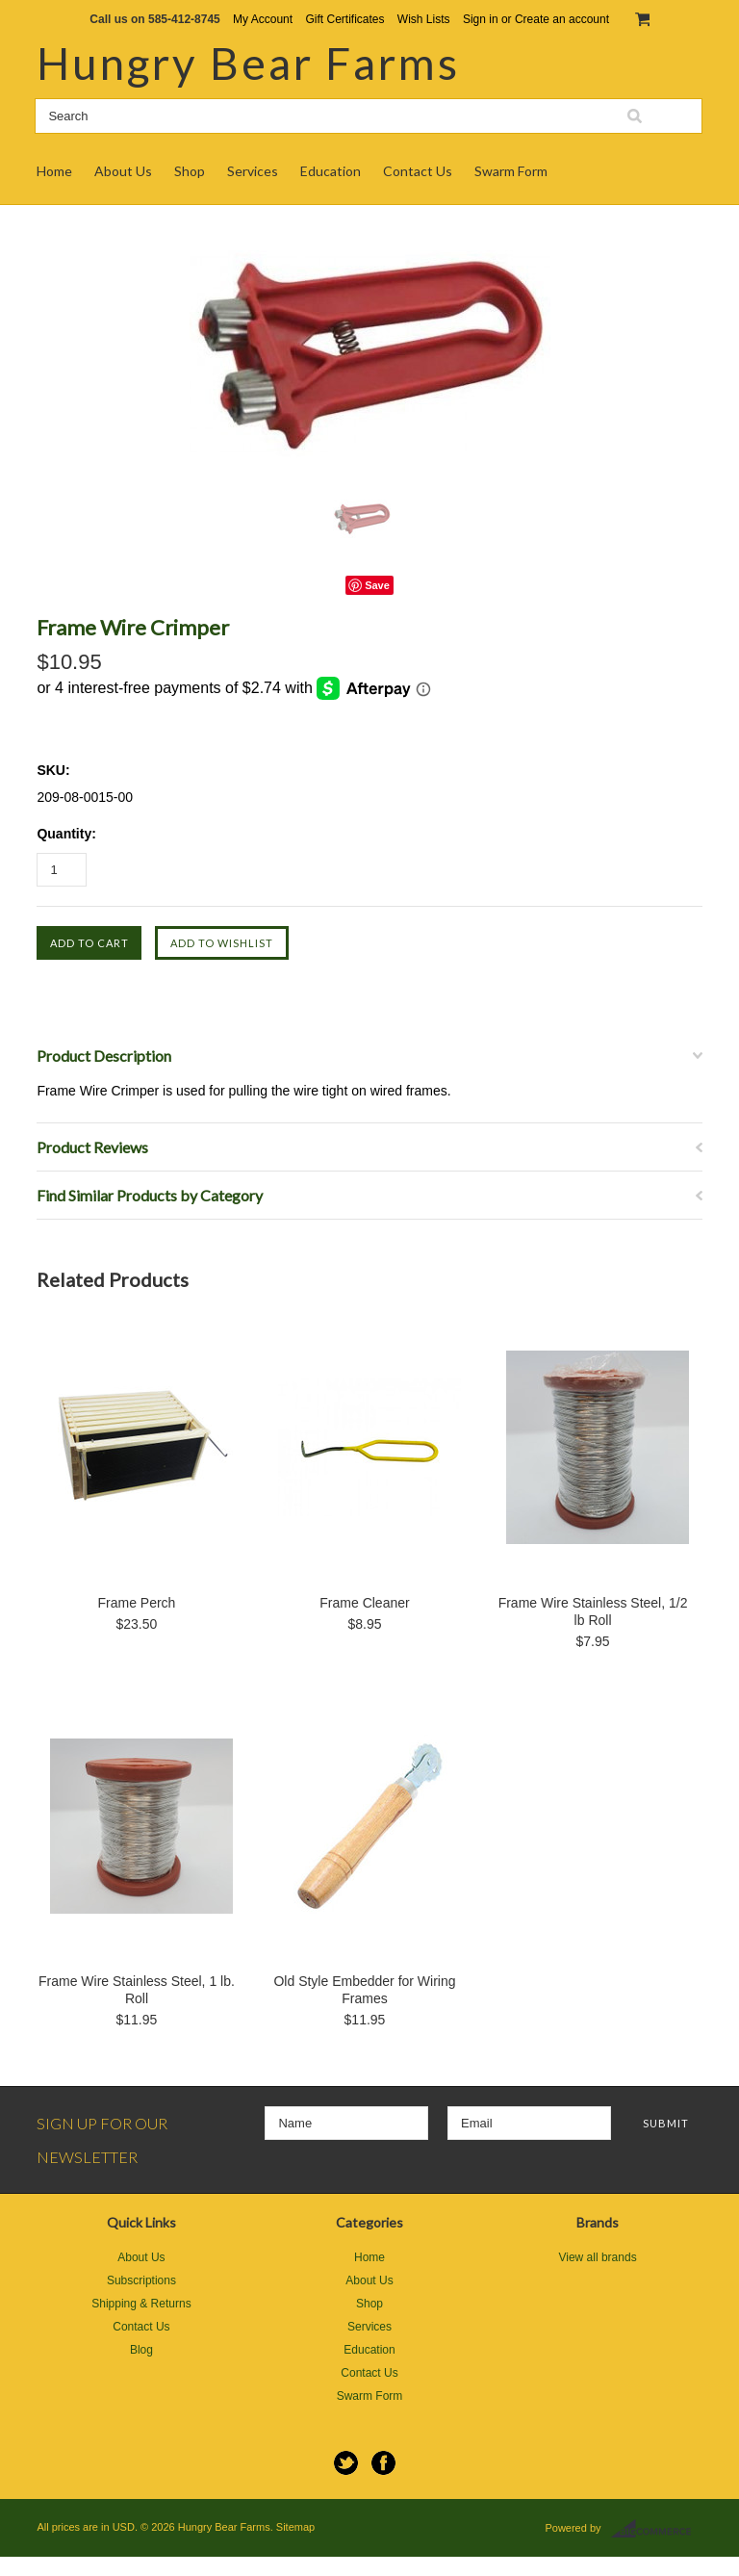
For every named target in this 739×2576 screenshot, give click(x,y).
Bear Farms (248, 63)
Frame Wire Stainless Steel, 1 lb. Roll (136, 1989)
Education (330, 171)
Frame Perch (136, 1602)
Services (252, 171)
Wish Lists (423, 19)
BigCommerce (656, 2528)
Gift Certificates (344, 19)
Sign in (480, 19)
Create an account (562, 19)
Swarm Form (511, 171)
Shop (189, 171)
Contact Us (417, 171)
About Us (123, 171)
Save (377, 585)
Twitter (346, 2463)
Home (54, 171)
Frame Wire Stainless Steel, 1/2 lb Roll (593, 1611)
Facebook (383, 2463)
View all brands (597, 2257)
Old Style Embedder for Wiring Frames (364, 1989)
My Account (263, 19)
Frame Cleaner (364, 1602)
